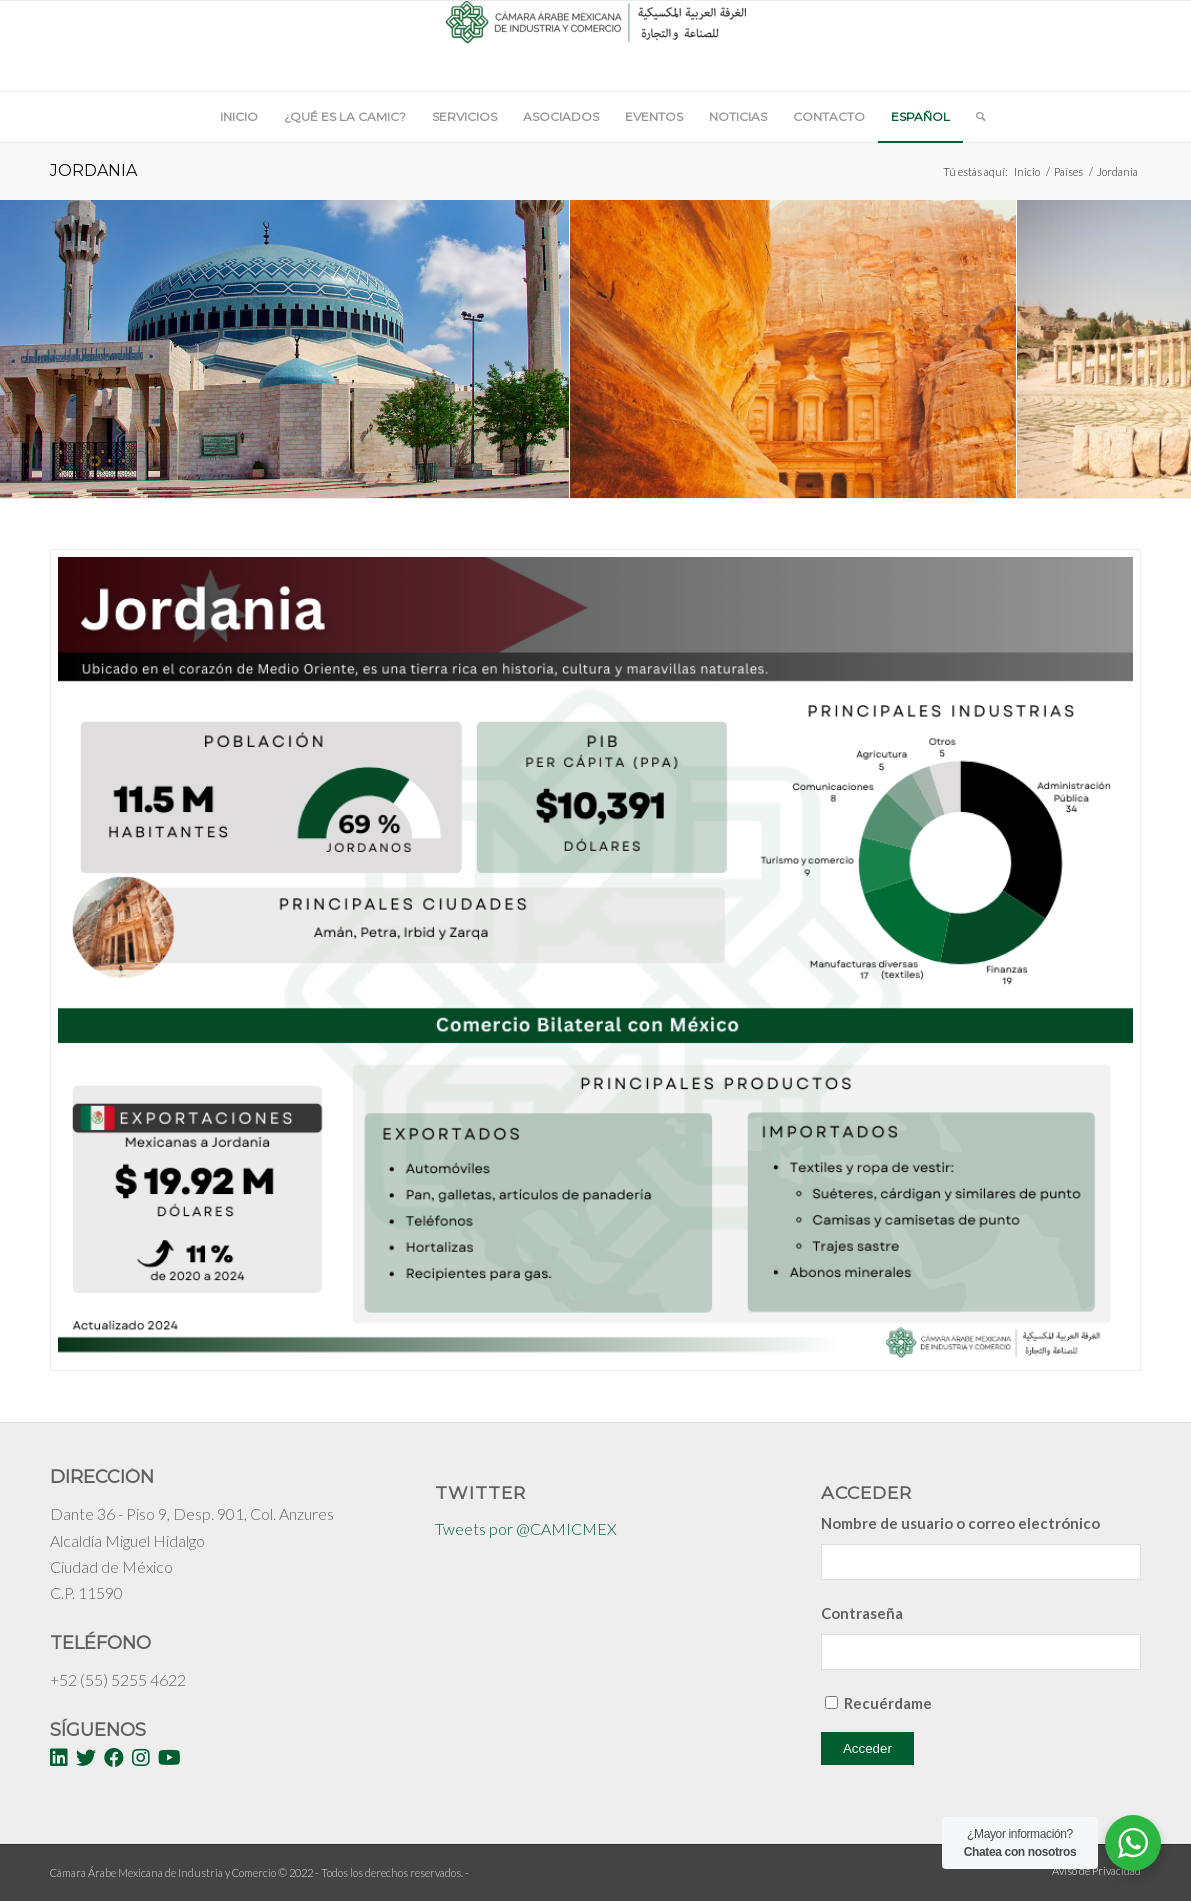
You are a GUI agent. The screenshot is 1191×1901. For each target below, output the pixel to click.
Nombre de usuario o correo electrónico (960, 1523)
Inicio (1027, 171)
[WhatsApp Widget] (1133, 1843)
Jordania (93, 170)
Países (1068, 171)
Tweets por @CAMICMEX (526, 1528)
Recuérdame (888, 1703)
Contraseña (862, 1613)
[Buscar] (974, 117)
